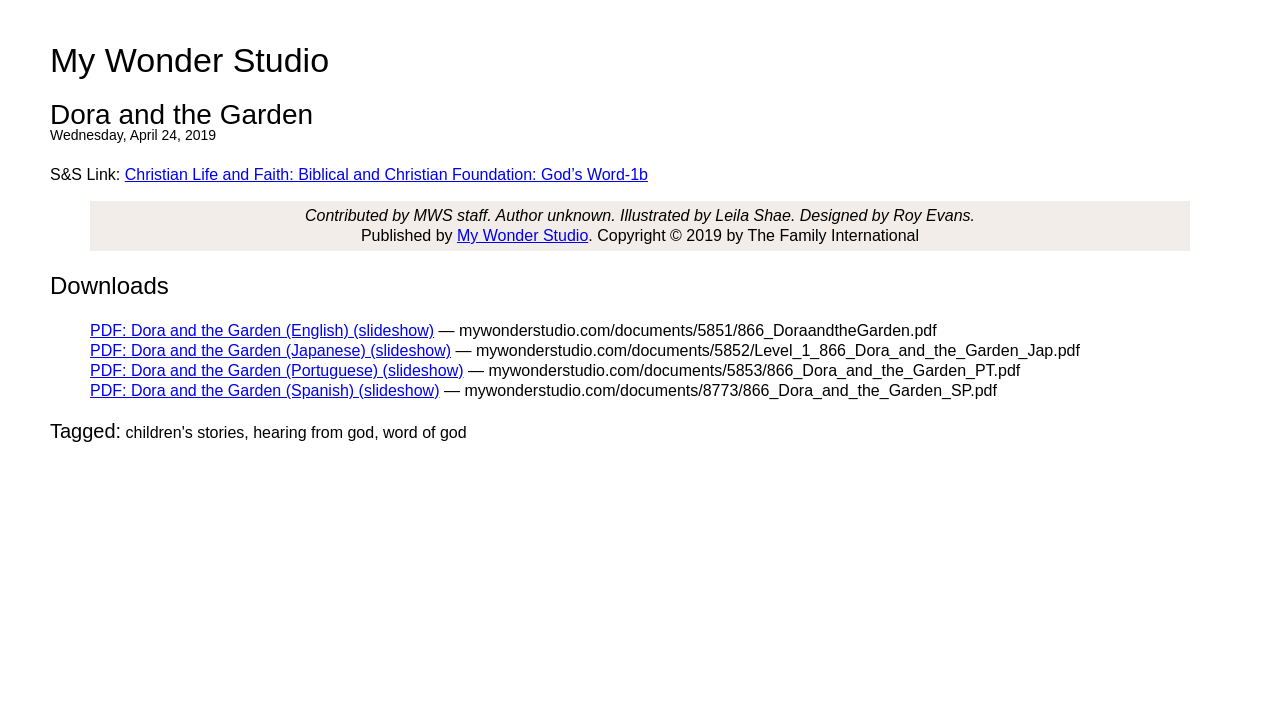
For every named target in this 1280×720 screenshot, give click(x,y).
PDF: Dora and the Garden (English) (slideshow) (262, 330)
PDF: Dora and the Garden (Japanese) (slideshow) (270, 350)
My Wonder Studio (522, 235)
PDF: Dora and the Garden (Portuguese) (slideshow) (277, 370)
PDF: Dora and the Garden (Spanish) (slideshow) (265, 390)
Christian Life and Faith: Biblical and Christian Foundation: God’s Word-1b (386, 174)
